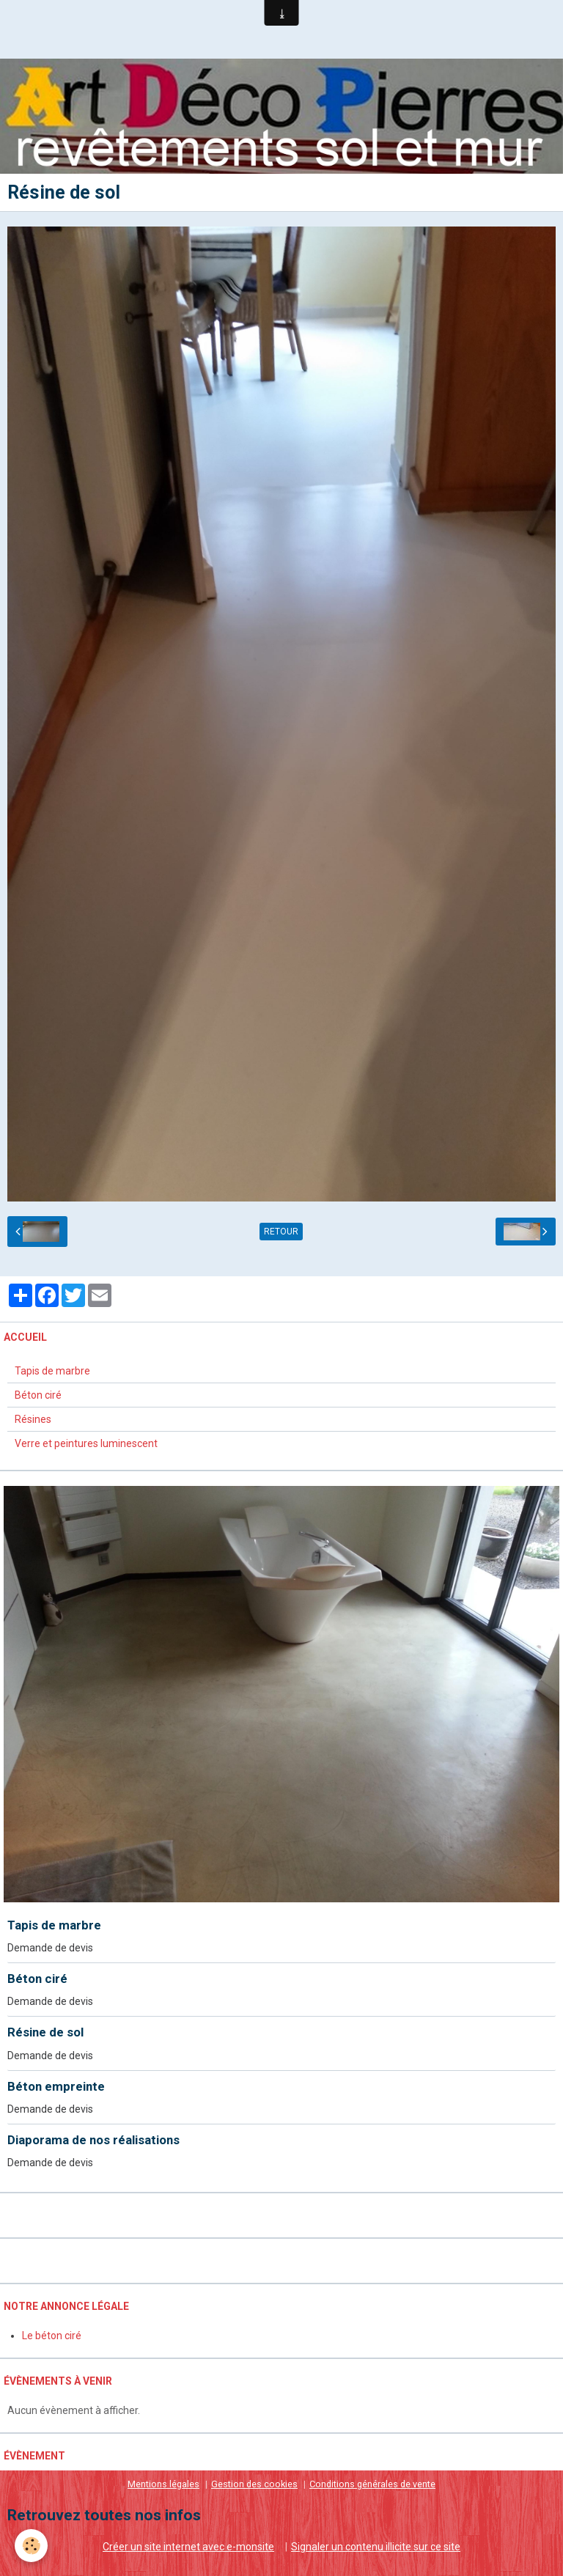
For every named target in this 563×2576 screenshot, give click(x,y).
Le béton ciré (51, 2335)
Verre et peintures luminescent (86, 1443)
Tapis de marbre (52, 1371)
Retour (281, 1231)
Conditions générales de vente (372, 2484)
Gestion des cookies (254, 2484)
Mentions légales (163, 2484)
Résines (33, 1419)
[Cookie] (31, 2545)
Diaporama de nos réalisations (93, 2139)
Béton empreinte (56, 2086)
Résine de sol (45, 2032)
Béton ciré (38, 1395)
